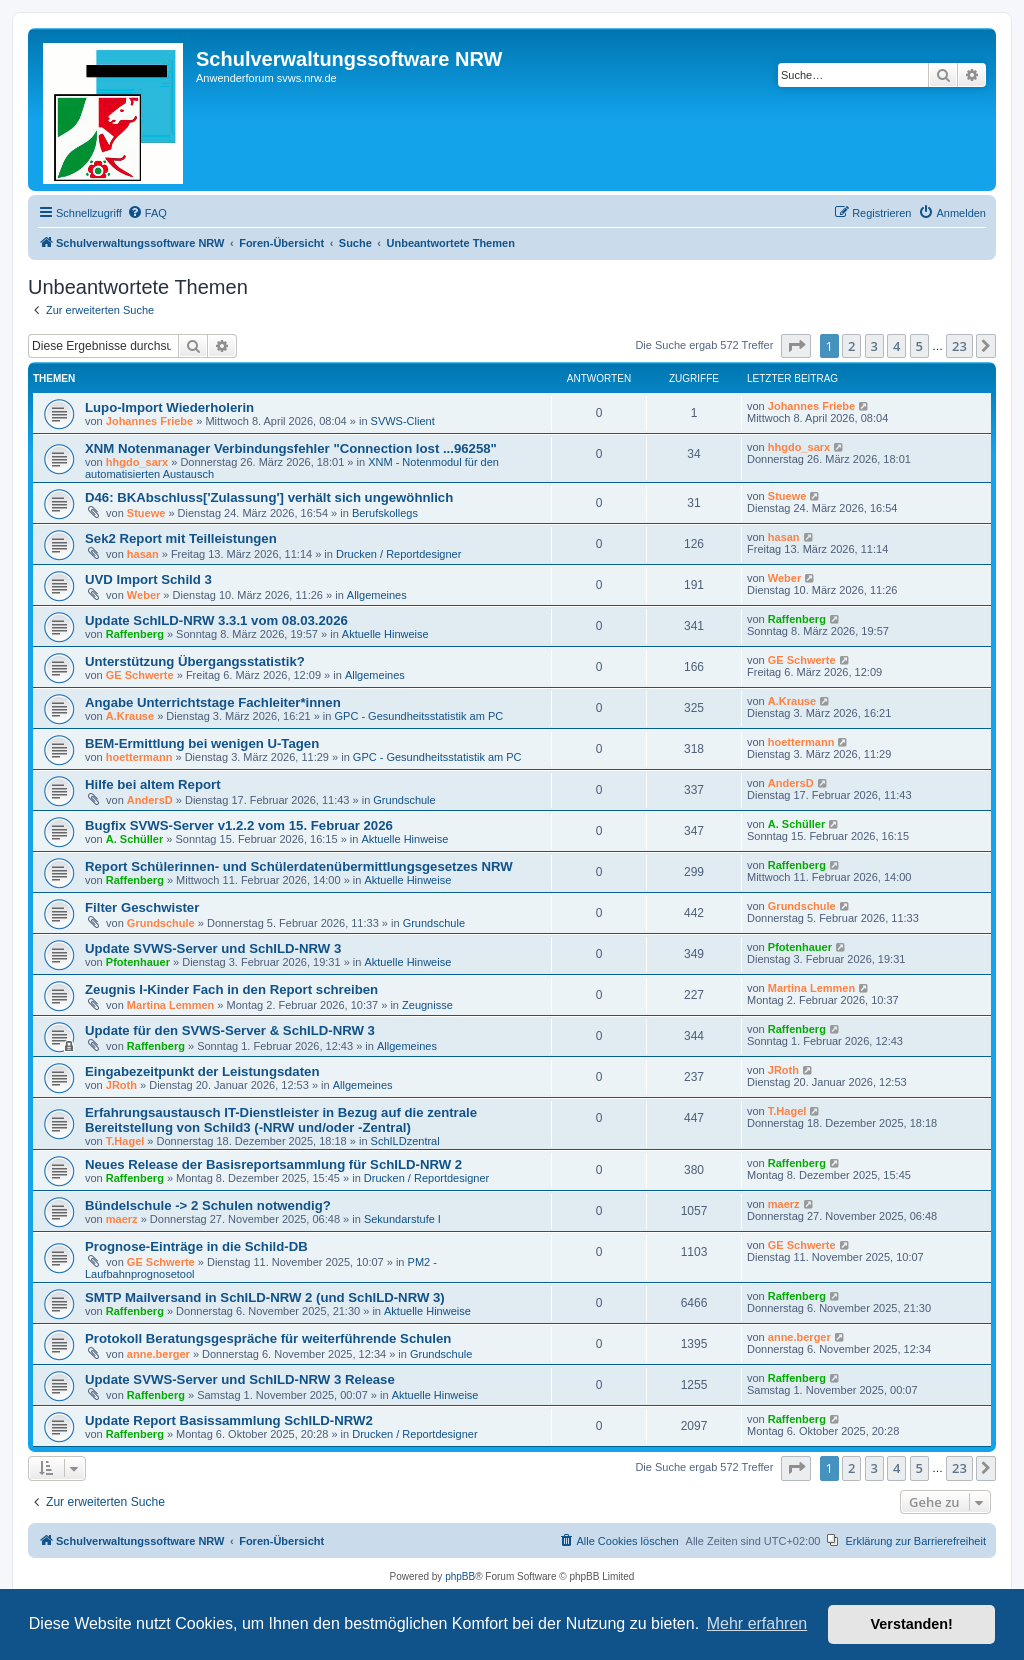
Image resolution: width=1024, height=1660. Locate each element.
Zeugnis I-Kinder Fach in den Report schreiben (231, 989)
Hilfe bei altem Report (153, 784)
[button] (796, 346)
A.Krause (130, 716)
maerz (122, 1219)
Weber (143, 595)
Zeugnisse (427, 1005)
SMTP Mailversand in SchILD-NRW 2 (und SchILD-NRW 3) (265, 1297)
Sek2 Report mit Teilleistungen (181, 538)
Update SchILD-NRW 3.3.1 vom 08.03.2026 (216, 620)
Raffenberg (135, 634)
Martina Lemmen (170, 1005)
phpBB (460, 1576)
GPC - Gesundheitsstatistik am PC (419, 716)
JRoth (121, 1085)
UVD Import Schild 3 (148, 579)
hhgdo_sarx (137, 462)
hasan (143, 554)
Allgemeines (377, 595)
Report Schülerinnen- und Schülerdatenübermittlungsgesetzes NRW (299, 866)
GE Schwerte (140, 675)
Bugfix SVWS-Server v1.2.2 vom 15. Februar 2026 (239, 825)
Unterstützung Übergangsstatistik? (195, 661)
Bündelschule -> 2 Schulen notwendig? (208, 1205)
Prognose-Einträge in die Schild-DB (196, 1246)
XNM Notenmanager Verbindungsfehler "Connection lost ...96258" (291, 448)
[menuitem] (147, 213)
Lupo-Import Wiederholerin (169, 407)
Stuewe (146, 513)
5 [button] (919, 346)
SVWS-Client (403, 421)
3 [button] (874, 346)
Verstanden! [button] (912, 1624)
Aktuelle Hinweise (385, 634)
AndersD (150, 800)
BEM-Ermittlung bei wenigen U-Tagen (202, 743)
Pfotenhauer (138, 962)
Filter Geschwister (142, 907)
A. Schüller (134, 839)
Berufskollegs (385, 513)
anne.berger (158, 1354)
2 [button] (851, 346)
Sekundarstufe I (402, 1219)
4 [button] (896, 346)
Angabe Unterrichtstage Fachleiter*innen (213, 702)
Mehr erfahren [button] (757, 1623)
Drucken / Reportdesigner (398, 554)
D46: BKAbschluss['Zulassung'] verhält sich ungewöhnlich (269, 497)
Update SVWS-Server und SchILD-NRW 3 (213, 948)
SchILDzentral (405, 1141)
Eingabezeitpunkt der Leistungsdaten (202, 1071)
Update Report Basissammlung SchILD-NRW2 (229, 1420)
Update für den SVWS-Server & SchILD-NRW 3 (230, 1030)
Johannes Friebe (149, 421)
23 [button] (959, 346)
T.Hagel (125, 1141)
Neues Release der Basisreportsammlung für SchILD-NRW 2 (273, 1164)
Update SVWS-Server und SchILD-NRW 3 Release (240, 1379)
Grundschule (404, 800)
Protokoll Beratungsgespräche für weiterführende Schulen (268, 1338)
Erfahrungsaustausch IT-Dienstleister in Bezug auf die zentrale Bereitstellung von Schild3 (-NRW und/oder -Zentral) (281, 1120)
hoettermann (139, 757)
